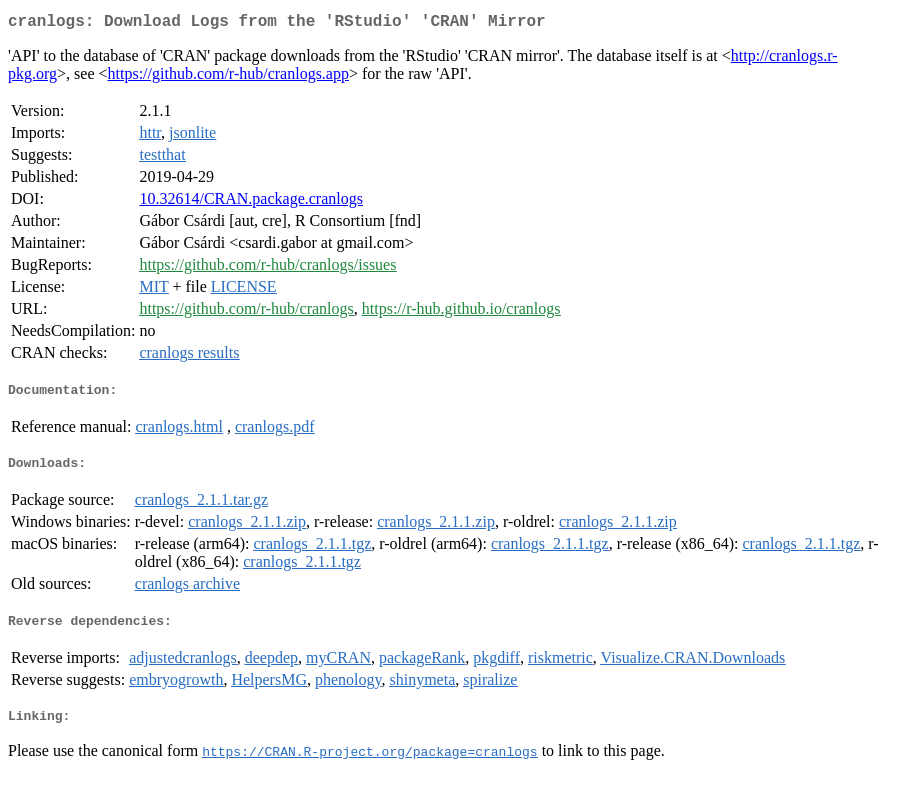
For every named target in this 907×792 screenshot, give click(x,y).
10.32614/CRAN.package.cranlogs (251, 202)
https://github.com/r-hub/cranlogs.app (228, 77)
